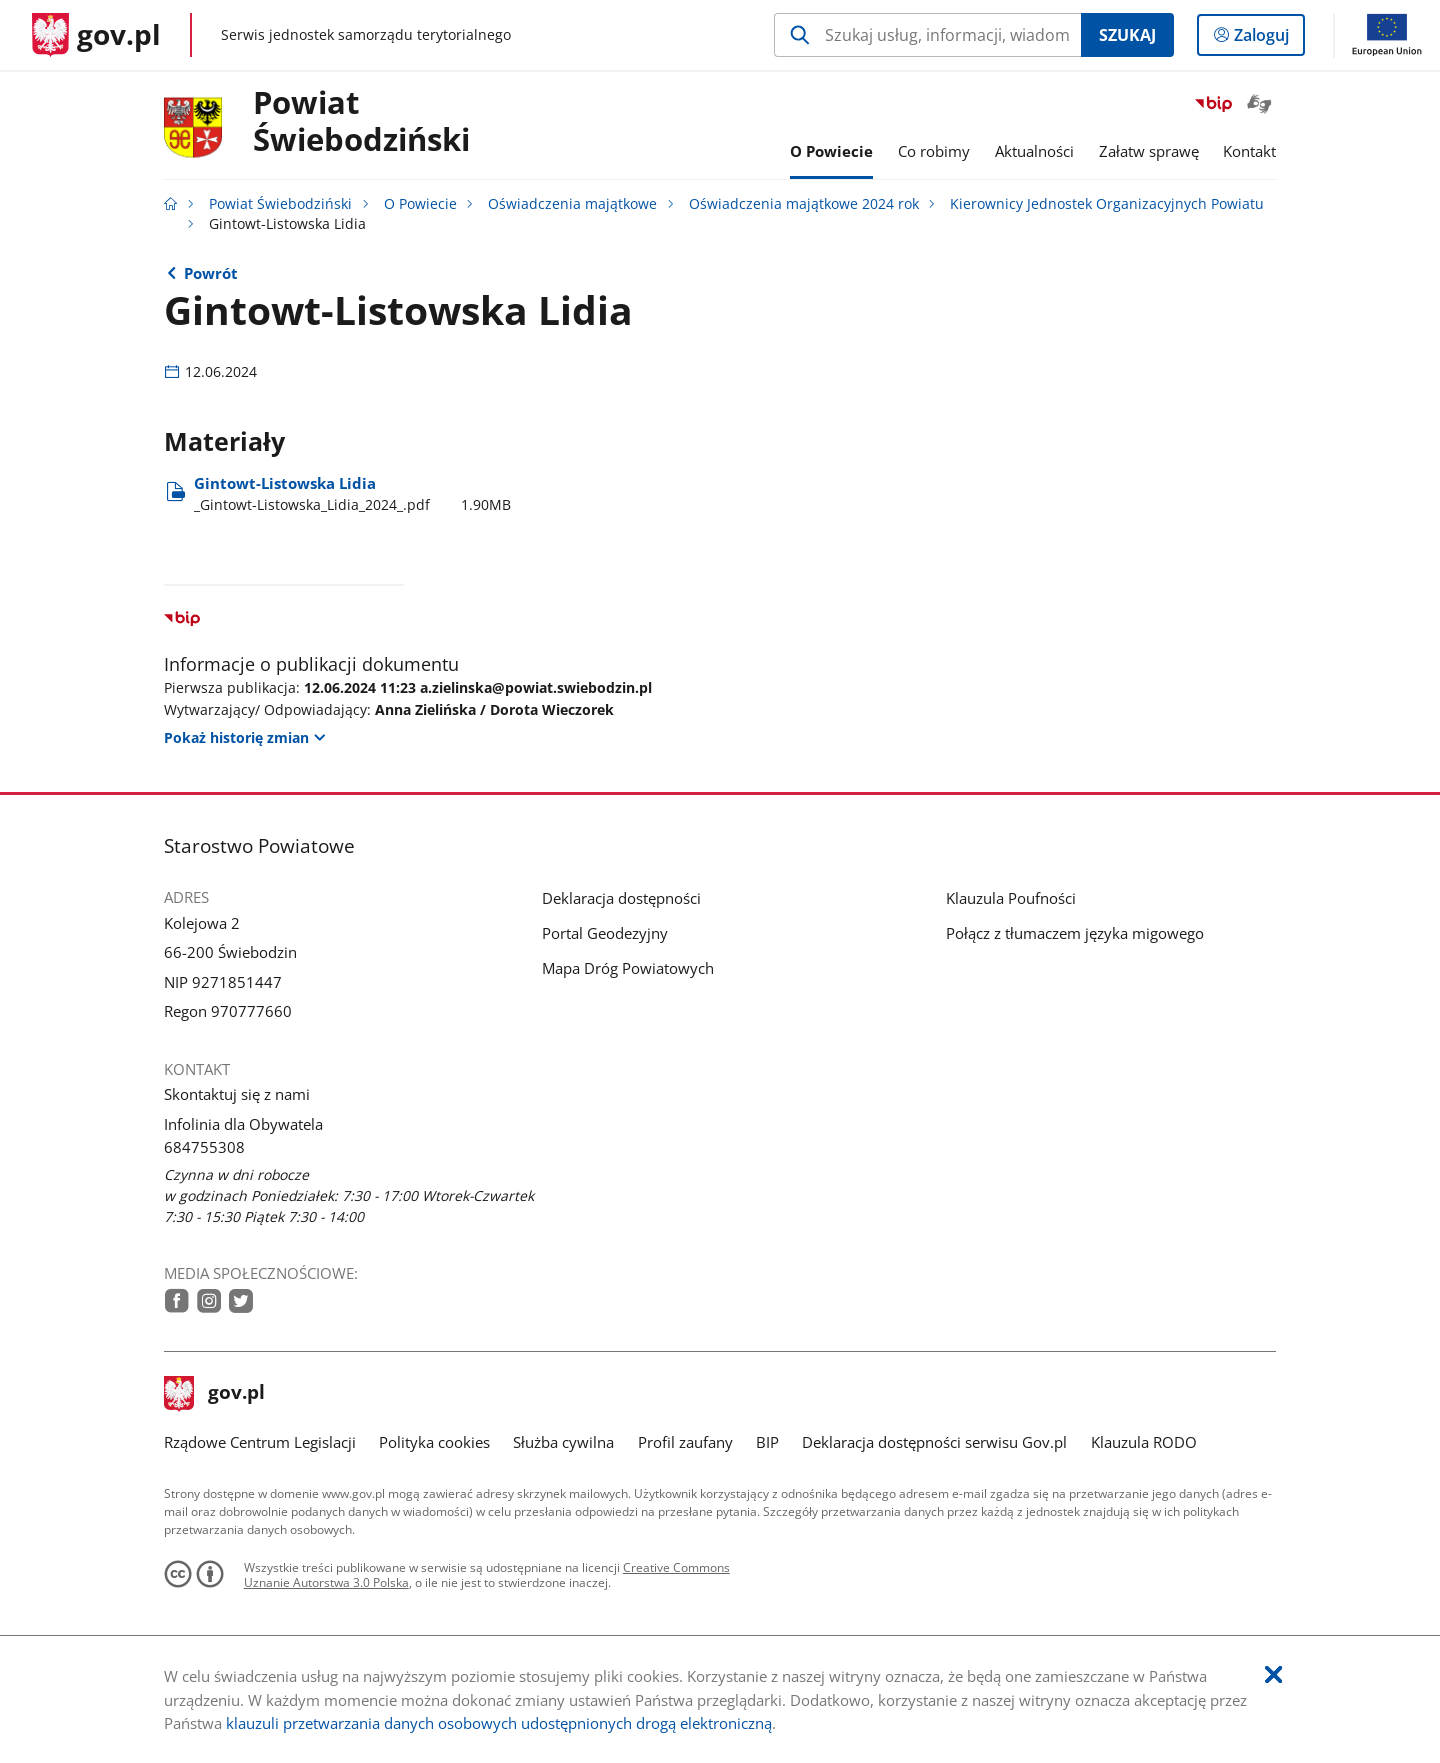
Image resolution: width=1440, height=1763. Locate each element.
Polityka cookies (434, 1442)
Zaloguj (1267, 39)
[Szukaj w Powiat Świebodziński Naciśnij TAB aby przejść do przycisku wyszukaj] (927, 35)
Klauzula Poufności (1011, 898)
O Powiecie (420, 204)
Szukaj (1127, 35)
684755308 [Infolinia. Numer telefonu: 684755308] (204, 1147)
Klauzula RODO (1144, 1442)
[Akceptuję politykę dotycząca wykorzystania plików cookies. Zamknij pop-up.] (1273, 1675)
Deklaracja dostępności (621, 898)
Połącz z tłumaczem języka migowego (1075, 933)
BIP (767, 1442)
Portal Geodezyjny (605, 933)
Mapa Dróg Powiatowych (628, 968)
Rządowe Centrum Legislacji (260, 1442)
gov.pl (215, 1394)
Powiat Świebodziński (361, 122)
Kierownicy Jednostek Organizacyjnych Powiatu (1107, 204)
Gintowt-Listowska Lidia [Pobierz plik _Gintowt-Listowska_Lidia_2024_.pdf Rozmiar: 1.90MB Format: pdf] (352, 494)
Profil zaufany (685, 1442)
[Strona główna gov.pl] (96, 35)
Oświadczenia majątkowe (572, 204)
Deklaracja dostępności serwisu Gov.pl (934, 1442)
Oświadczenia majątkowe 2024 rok (804, 204)
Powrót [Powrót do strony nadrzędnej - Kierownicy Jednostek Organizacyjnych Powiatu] (211, 273)
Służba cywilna (563, 1442)
